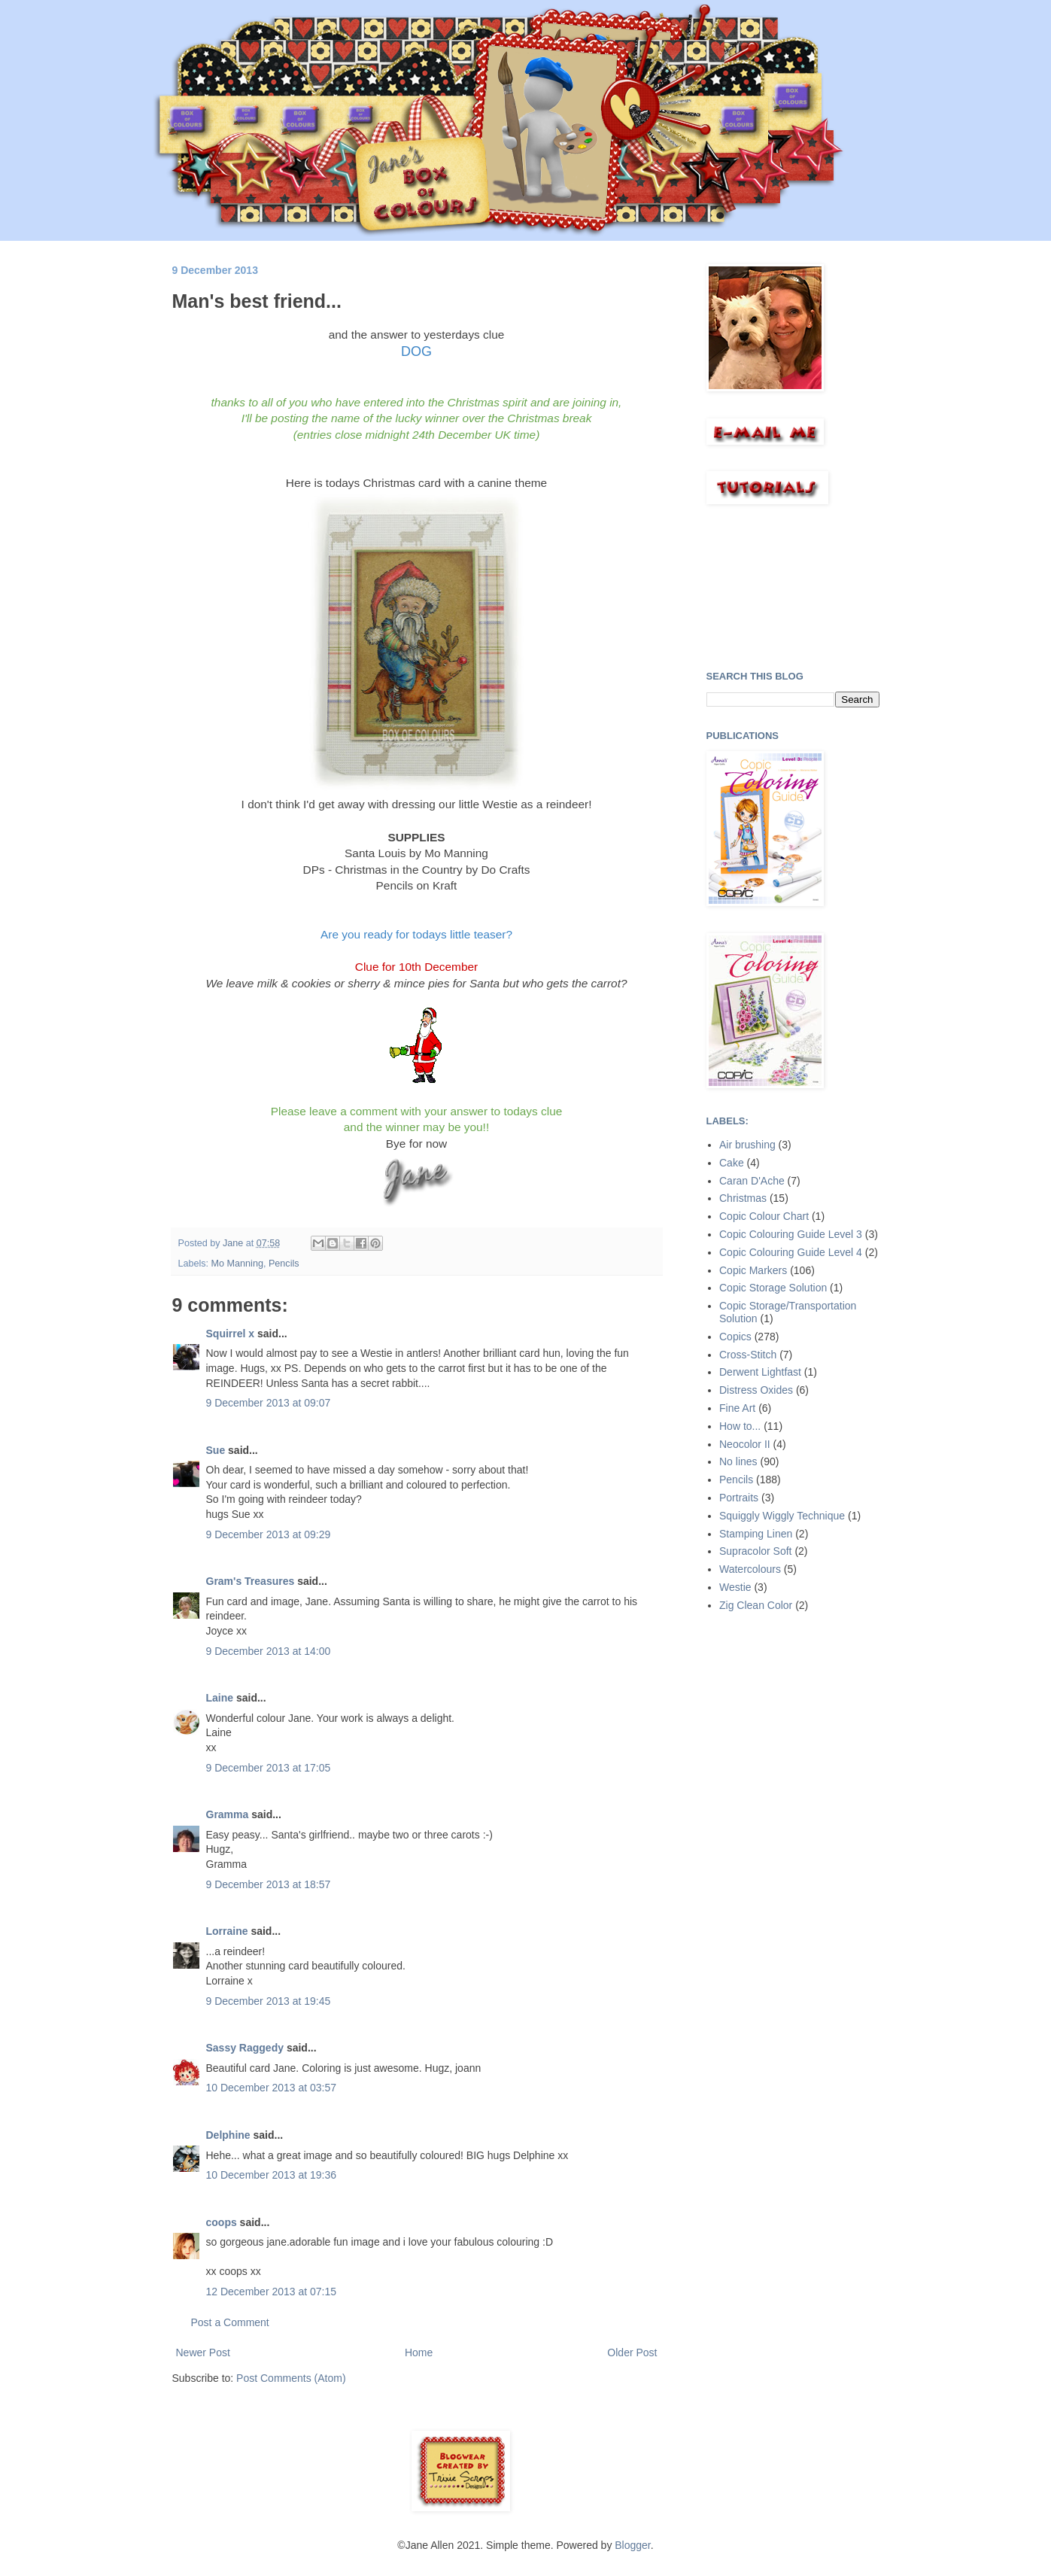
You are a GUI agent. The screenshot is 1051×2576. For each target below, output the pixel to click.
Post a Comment (230, 2322)
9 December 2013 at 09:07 (268, 1403)
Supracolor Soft (755, 1551)
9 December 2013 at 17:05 (268, 1768)
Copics (735, 1337)
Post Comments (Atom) (290, 2378)
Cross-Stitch (747, 1355)
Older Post (632, 2352)
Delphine (228, 2135)
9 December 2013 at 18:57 (268, 1884)
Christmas (743, 1198)
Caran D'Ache (752, 1181)
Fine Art (737, 1408)
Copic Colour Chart (764, 1216)
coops (221, 2222)
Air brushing (747, 1145)
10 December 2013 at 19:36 (271, 2175)
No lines (738, 1461)
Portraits (738, 1498)
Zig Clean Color (755, 1605)
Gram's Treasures (250, 1581)
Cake (731, 1163)
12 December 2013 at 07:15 (271, 2292)
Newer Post (203, 2352)
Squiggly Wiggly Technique (782, 1516)
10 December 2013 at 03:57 (271, 2088)
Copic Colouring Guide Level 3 (790, 1234)
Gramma (227, 1814)
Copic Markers (753, 1270)
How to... (740, 1426)
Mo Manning (237, 1263)
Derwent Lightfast (760, 1372)
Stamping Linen (755, 1534)
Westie (735, 1587)
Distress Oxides (756, 1390)
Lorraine (227, 1931)
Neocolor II (744, 1444)
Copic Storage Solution (773, 1288)
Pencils (284, 1263)
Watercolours (750, 1569)
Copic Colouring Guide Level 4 (790, 1252)
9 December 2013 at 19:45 (268, 2001)
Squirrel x (230, 1334)
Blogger (632, 2545)
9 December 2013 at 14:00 (268, 1651)
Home (419, 2352)
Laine (220, 1698)
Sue (216, 1450)
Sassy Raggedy (245, 2048)
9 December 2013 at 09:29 (268, 1534)
